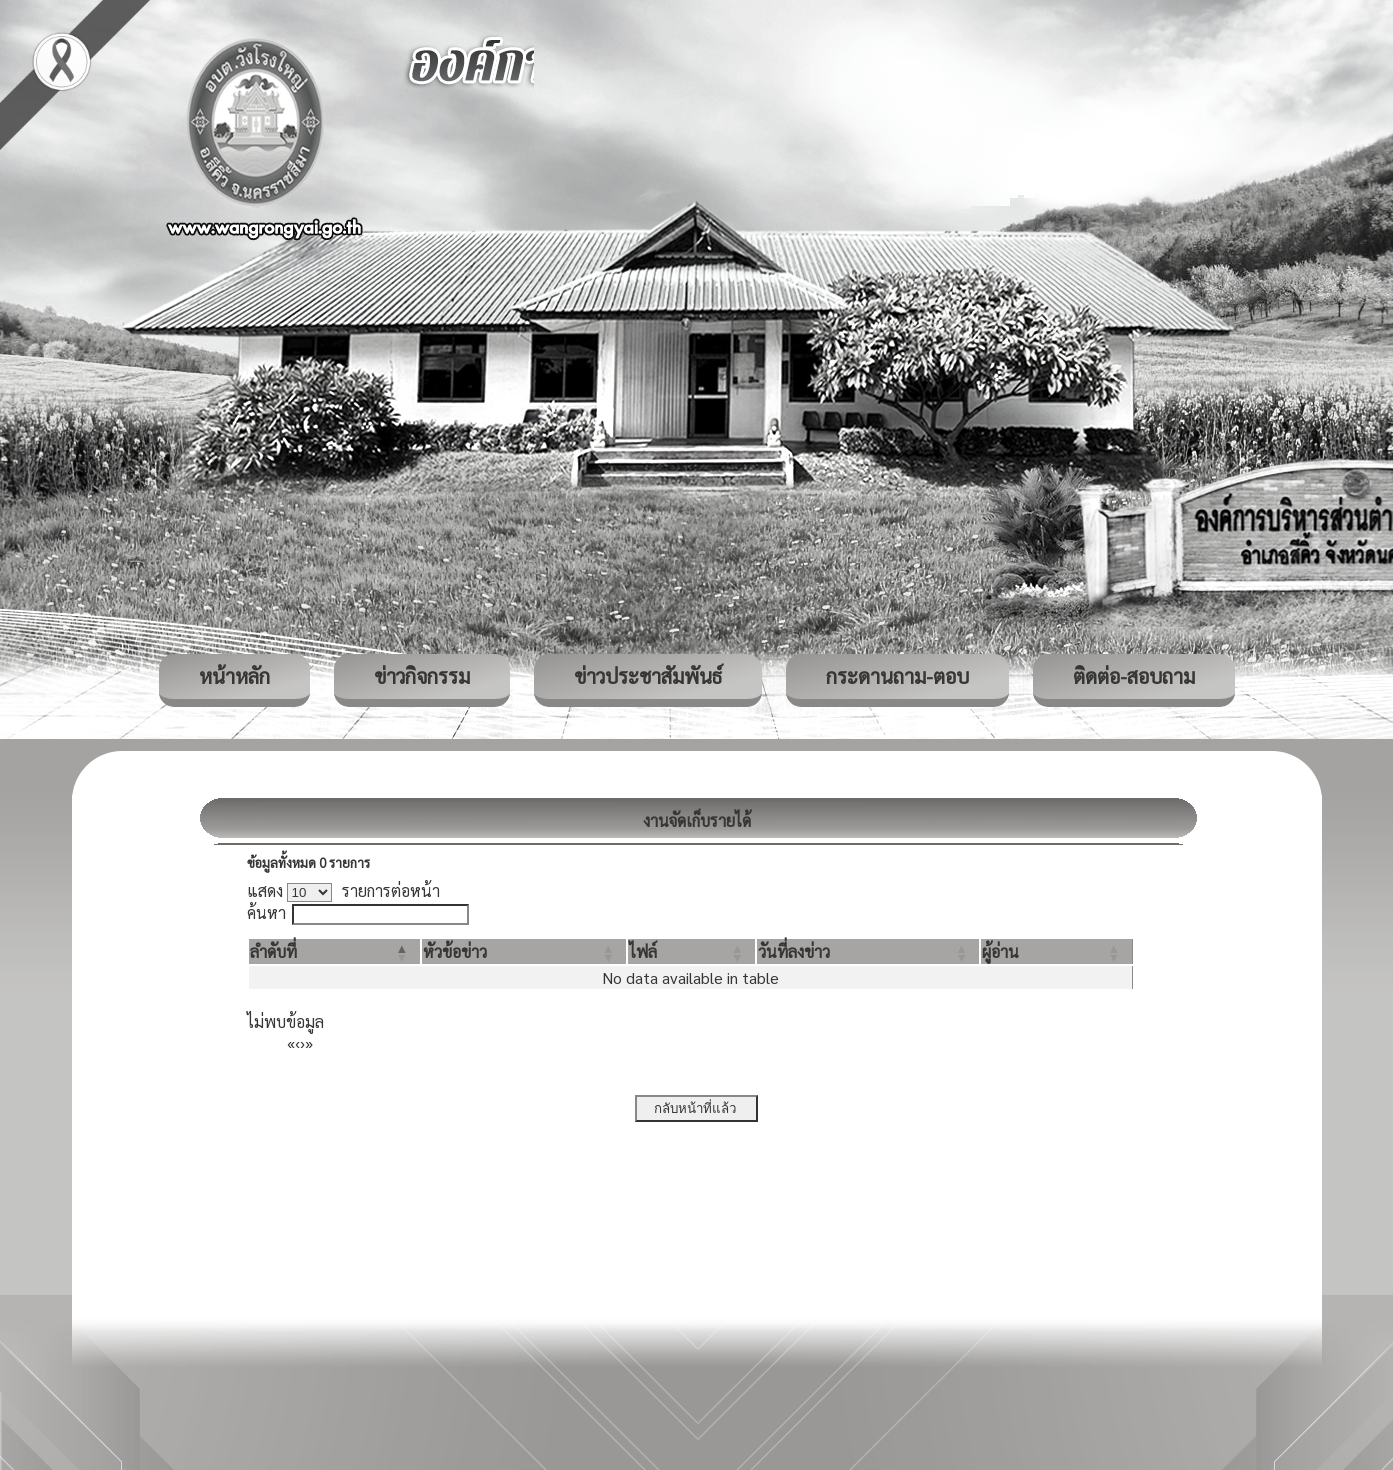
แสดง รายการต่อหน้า (344, 890)
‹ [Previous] (297, 1042)
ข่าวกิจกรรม (422, 676)
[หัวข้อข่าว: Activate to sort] (524, 951)
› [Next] (302, 1042)
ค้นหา (266, 912)
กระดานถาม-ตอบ (897, 676)
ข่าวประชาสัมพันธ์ (648, 676)
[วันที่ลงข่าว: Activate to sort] (868, 951)
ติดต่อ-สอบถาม (1134, 676)
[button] (273, 951)
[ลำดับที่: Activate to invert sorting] (334, 951)
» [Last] (309, 1042)
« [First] (291, 1042)
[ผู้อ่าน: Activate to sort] (1056, 951)
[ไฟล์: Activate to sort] (691, 951)
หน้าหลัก (234, 676)
